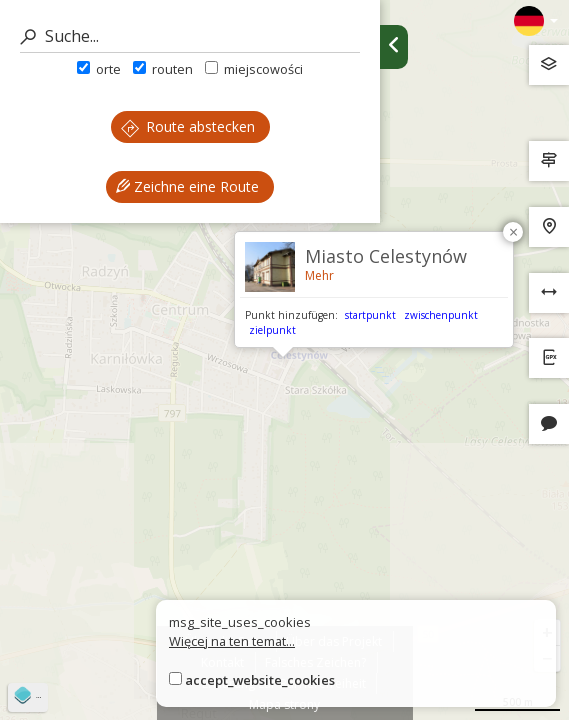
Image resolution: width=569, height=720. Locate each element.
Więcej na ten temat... (232, 641)
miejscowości (254, 69)
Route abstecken (188, 126)
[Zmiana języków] (536, 21)
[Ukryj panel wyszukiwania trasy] (394, 47)
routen (163, 69)
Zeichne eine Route (187, 186)
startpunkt (370, 315)
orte (99, 69)
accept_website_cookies (260, 680)
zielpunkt (272, 330)
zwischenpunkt (441, 315)
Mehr (319, 275)
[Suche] (190, 36)
